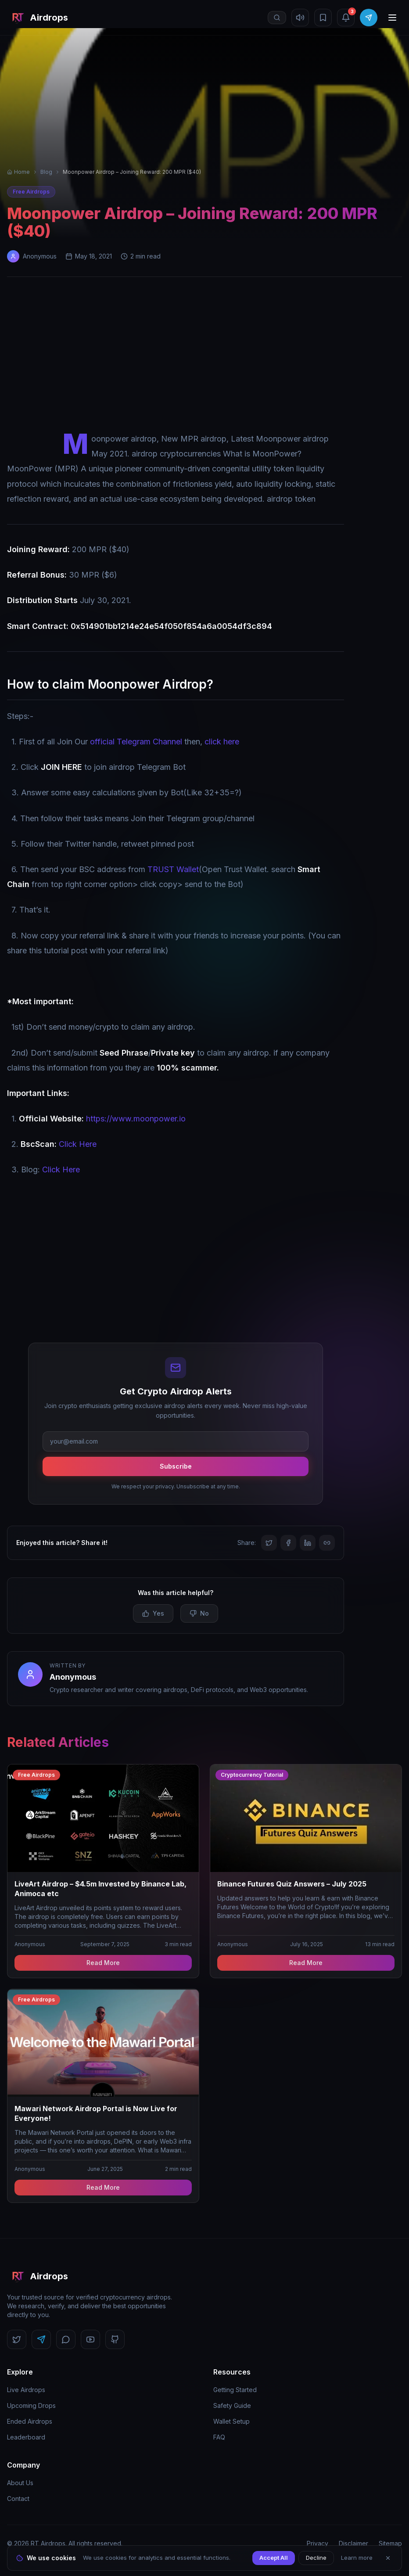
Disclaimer (353, 2543)
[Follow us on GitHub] (115, 2339)
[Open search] (277, 17)
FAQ (219, 2437)
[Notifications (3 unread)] (346, 17)
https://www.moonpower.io (136, 1118)
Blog (46, 172)
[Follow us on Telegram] (41, 2339)
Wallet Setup (231, 2421)
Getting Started (235, 2389)
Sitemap (390, 2543)
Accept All (273, 2557)
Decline (316, 2557)
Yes (153, 1613)
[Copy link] (327, 1543)
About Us (20, 2482)
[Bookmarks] (323, 17)
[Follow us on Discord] (65, 2339)
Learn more (357, 2557)
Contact (18, 2498)
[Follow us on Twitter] (16, 2339)
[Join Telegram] (368, 17)
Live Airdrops (26, 2389)
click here (221, 741)
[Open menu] (392, 17)
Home (18, 172)
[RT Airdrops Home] (37, 17)
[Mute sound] (300, 17)
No (199, 1613)
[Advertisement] (204, 356)
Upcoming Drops (31, 2405)
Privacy (317, 2543)
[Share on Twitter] (269, 1543)
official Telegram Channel (136, 741)
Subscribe (176, 1466)
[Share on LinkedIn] (308, 1543)
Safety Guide (232, 2405)
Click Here (78, 1144)
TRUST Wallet (173, 869)
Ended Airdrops (29, 2421)
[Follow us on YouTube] (90, 2339)
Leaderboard (26, 2437)
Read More (103, 1962)
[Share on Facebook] (288, 1543)
